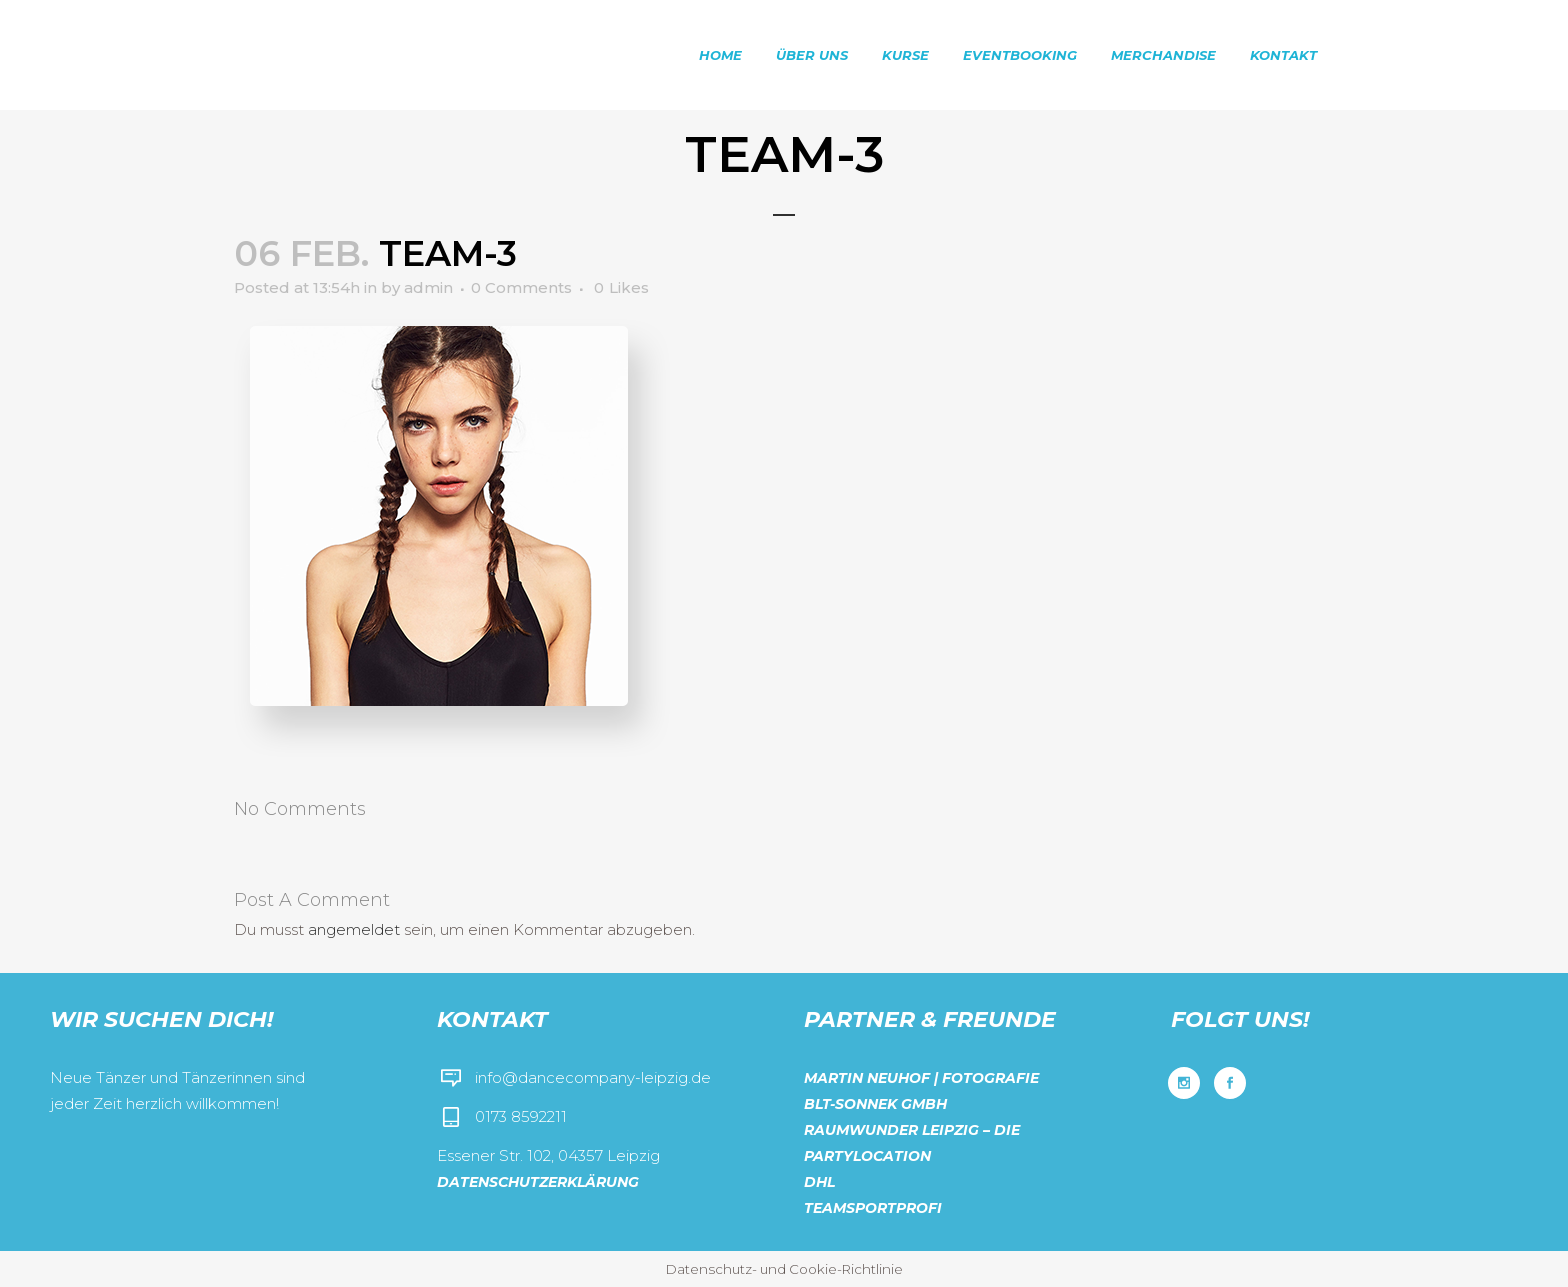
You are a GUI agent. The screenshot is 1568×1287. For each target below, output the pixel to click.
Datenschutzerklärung (538, 1182)
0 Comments (521, 287)
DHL (819, 1182)
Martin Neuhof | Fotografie (921, 1078)
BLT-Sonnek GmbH (875, 1104)
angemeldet (354, 929)
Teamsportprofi (873, 1208)
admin (428, 287)
